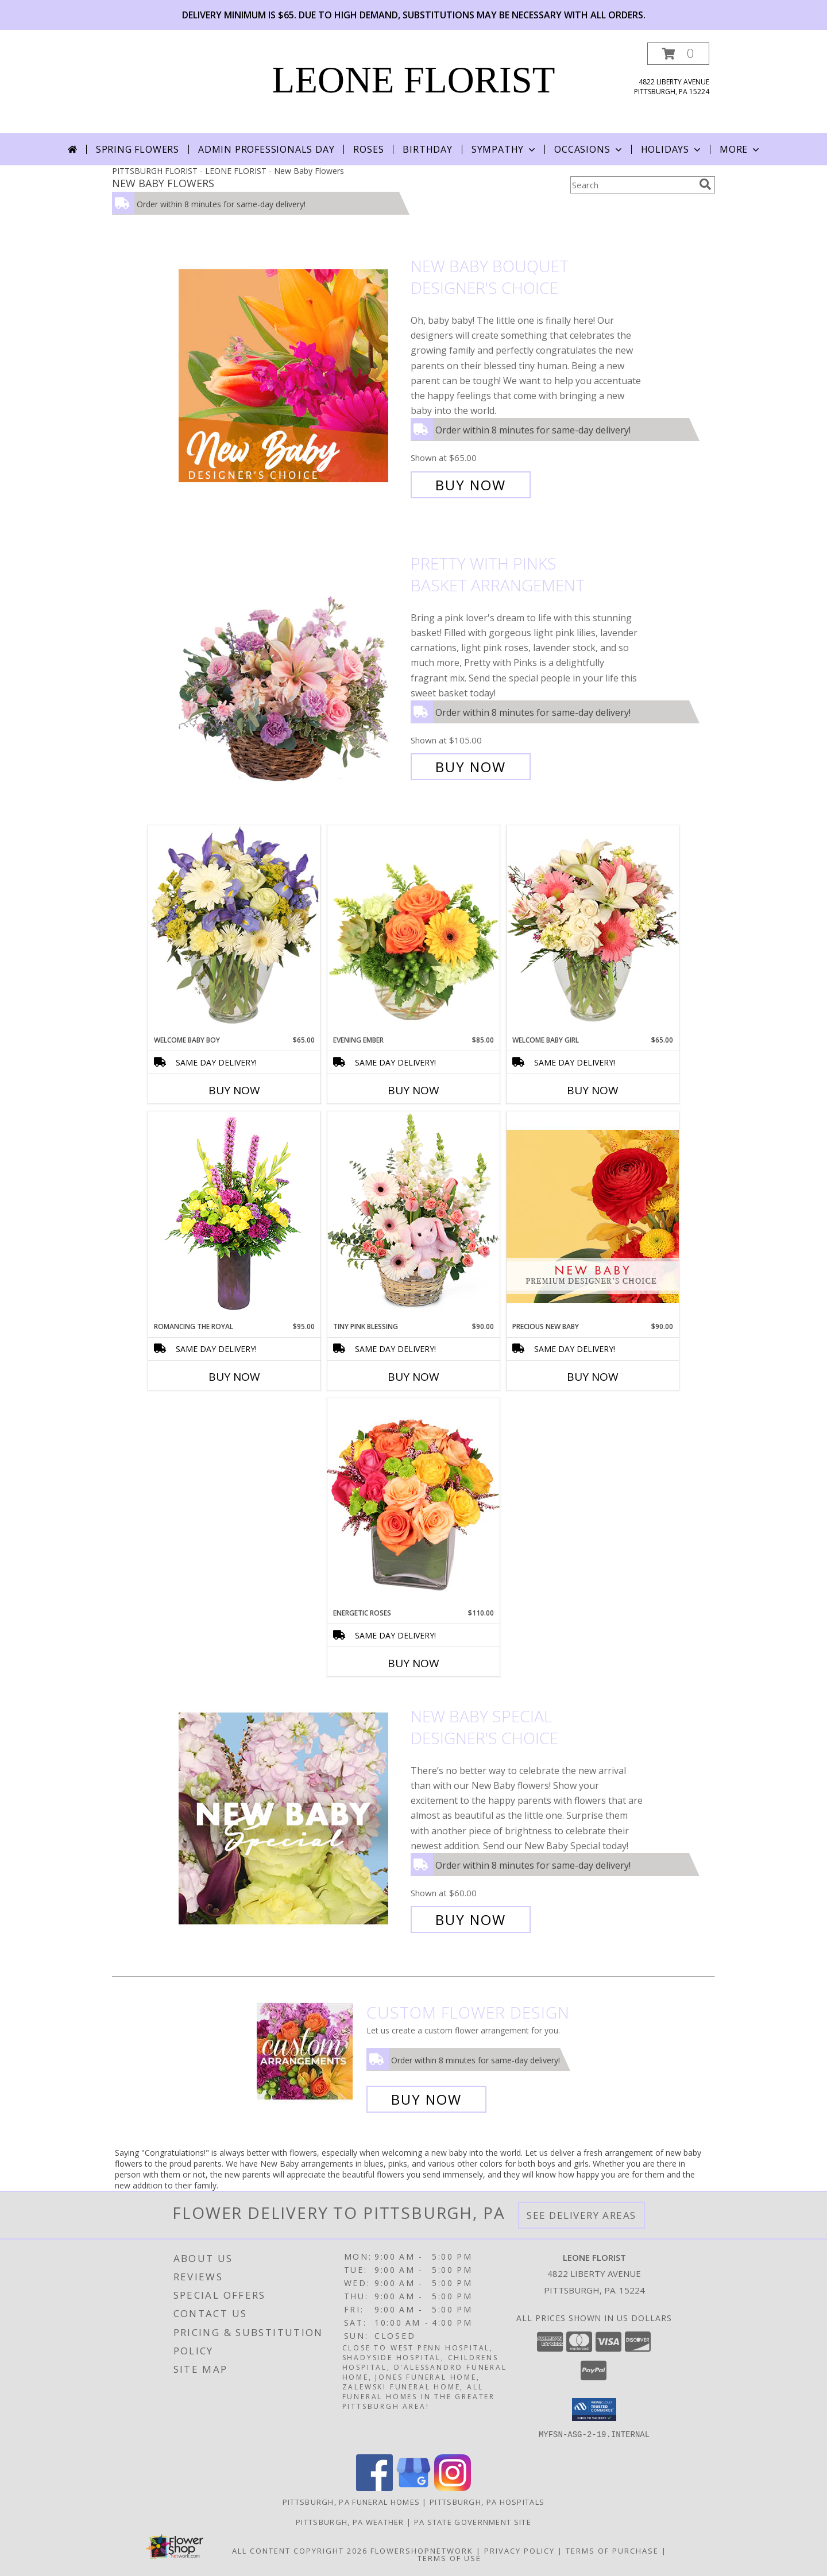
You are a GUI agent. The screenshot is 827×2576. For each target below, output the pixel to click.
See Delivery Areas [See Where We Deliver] (581, 2215)
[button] (678, 53)
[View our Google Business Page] (413, 2487)
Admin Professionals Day (266, 149)
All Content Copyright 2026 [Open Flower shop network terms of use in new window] (300, 2551)
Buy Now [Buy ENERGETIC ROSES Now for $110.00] (413, 1663)
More (741, 149)
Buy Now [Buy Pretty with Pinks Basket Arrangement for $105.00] (470, 766)
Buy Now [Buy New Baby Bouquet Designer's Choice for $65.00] (470, 484)
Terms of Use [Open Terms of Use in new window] (449, 2558)
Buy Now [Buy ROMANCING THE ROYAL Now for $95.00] (234, 1376)
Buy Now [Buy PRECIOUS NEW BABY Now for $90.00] (593, 1376)
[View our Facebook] (374, 2487)
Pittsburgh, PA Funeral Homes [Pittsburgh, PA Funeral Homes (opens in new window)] (351, 2502)
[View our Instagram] (452, 2487)
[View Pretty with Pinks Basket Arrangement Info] (292, 665)
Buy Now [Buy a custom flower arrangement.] (426, 2099)
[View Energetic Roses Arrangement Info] (413, 1503)
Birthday (427, 149)
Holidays (672, 149)
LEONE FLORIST (413, 79)
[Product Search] (632, 185)
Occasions (589, 149)
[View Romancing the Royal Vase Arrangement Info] (234, 1216)
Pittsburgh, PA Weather (350, 2522)
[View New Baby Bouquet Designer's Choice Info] (292, 375)
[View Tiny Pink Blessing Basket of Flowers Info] (413, 1216)
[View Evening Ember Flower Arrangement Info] (413, 930)
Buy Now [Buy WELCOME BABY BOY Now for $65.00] (234, 1090)
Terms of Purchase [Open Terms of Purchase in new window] (612, 2551)
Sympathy (505, 149)
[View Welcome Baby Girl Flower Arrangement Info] (593, 930)
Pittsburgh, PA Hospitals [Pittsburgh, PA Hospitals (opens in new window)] (487, 2502)
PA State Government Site (472, 2522)
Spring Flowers (137, 149)
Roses (368, 149)
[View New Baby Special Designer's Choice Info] (292, 1817)
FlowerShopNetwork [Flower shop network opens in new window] (421, 2551)
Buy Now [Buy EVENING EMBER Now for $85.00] (413, 1090)
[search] (705, 184)
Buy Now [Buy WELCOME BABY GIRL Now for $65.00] (593, 1090)
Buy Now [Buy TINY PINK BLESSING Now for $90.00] (413, 1376)
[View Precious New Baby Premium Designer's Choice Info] (593, 1216)
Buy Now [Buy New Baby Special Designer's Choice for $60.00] (470, 1919)
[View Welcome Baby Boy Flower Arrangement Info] (234, 930)
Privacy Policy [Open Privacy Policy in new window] (519, 2551)
